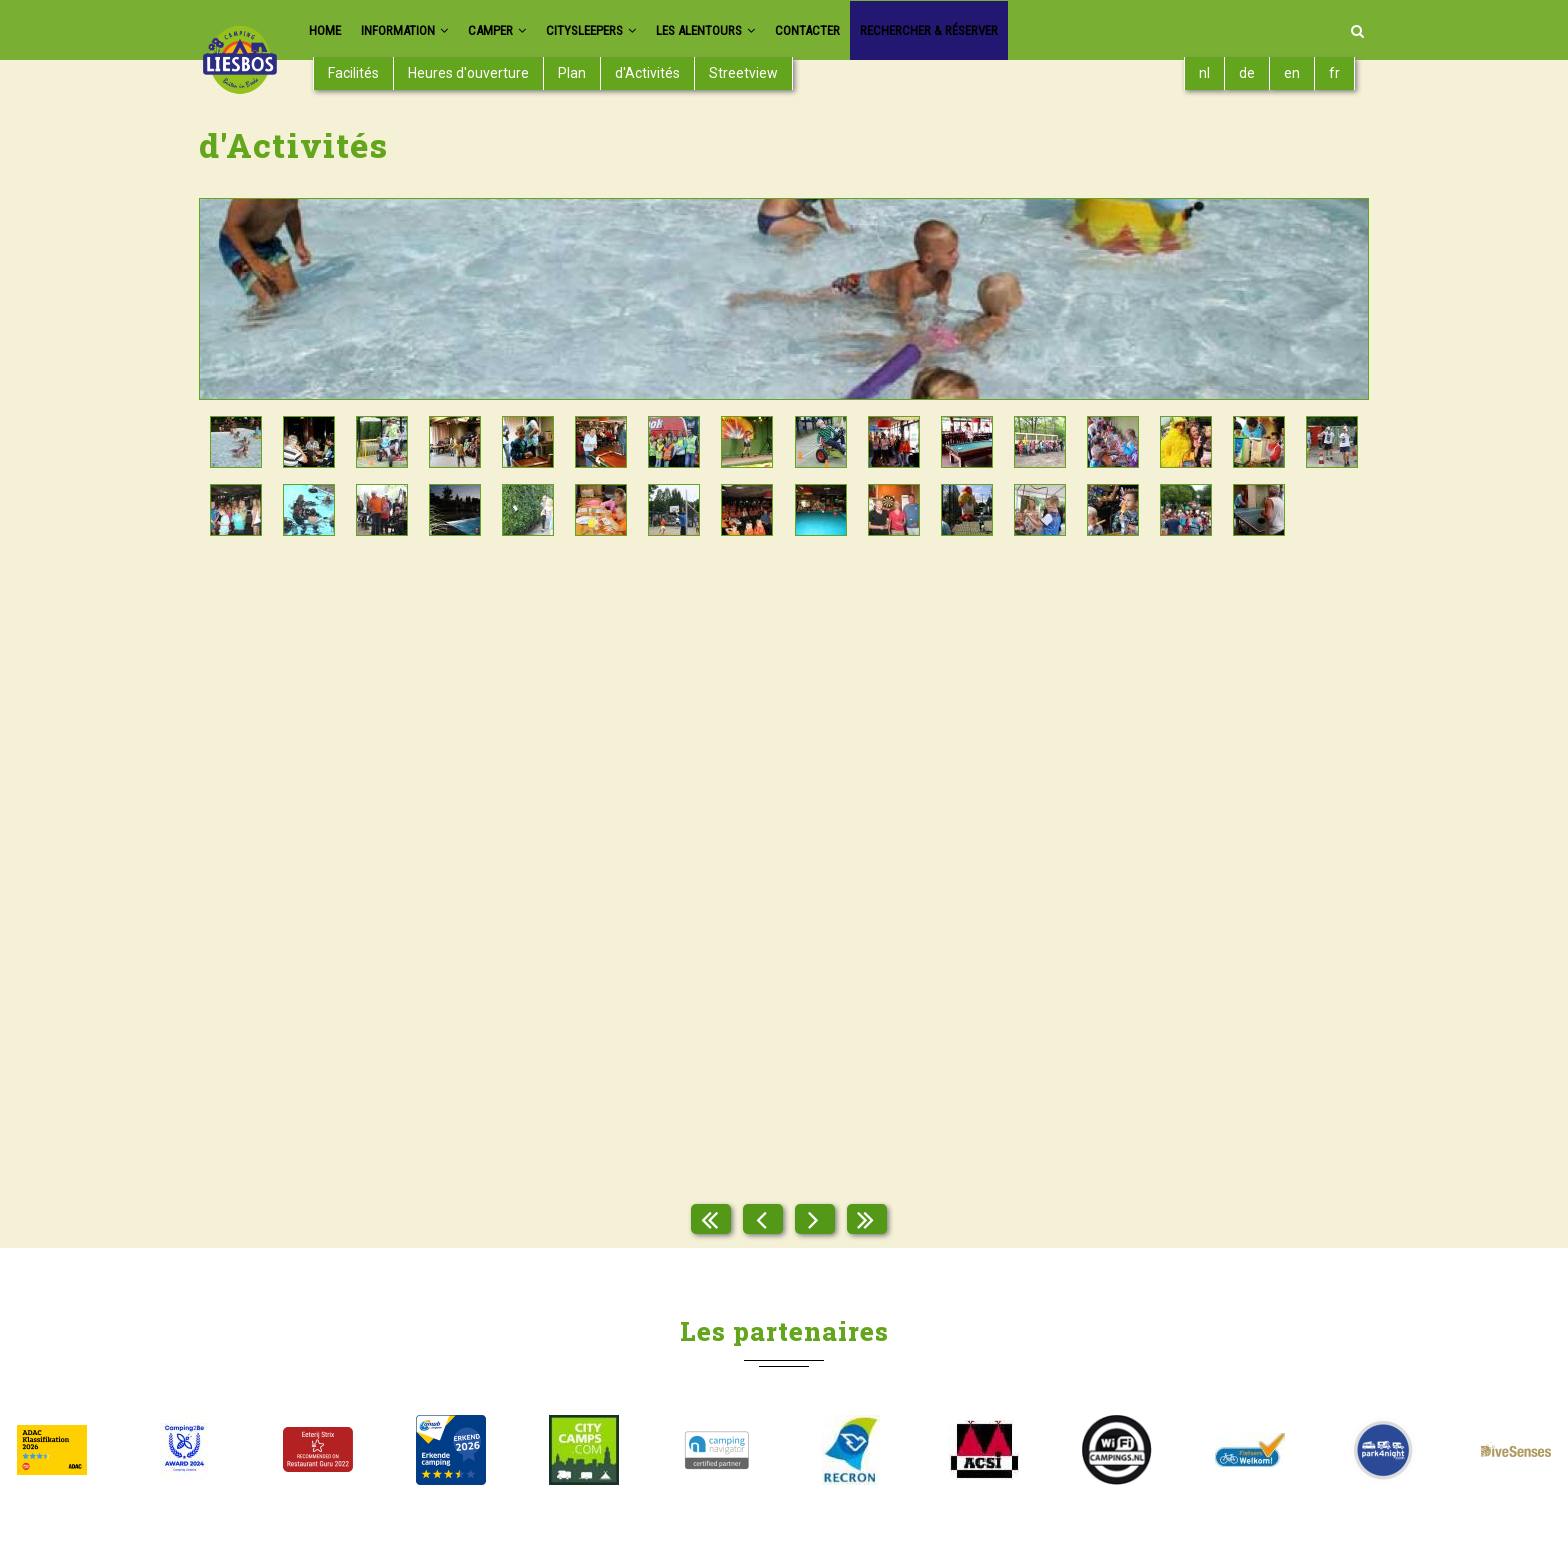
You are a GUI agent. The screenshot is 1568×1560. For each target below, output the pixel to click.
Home (327, 30)
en (1292, 73)
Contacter (866, 30)
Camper (518, 30)
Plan (572, 73)
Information (415, 30)
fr (1334, 73)
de (1247, 73)
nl (1204, 73)
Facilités (353, 73)
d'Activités (647, 73)
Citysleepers (623, 30)
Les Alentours (752, 30)
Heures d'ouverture (468, 73)
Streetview (743, 73)
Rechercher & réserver (1002, 30)
